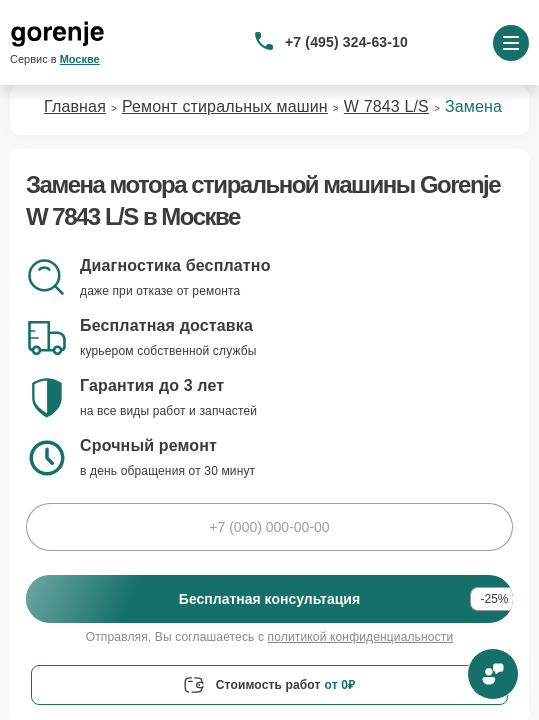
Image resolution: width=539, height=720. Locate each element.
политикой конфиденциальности (361, 637)
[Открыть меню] (511, 43)
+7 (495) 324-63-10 (346, 42)
